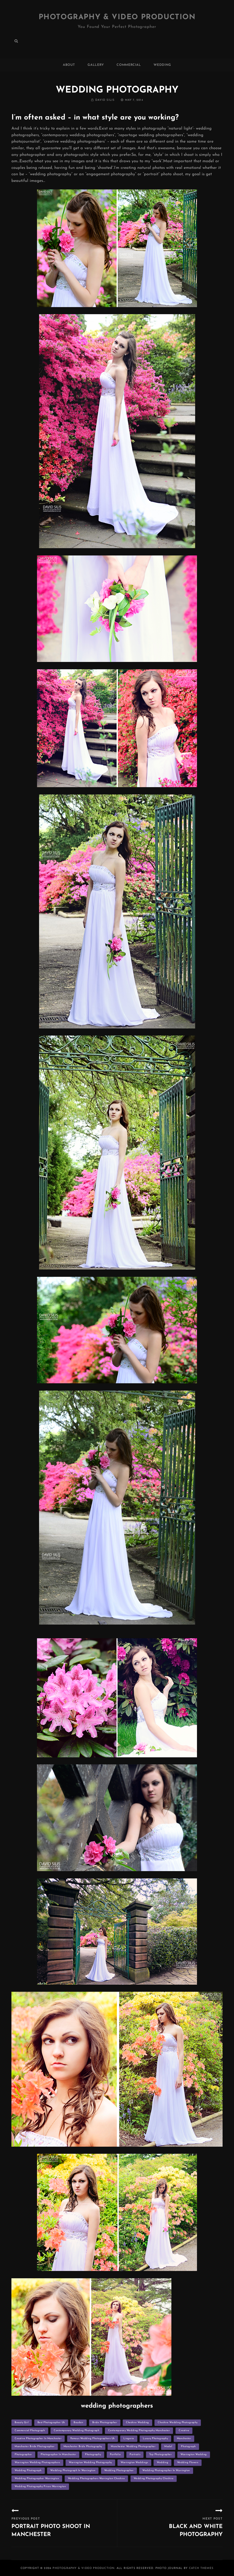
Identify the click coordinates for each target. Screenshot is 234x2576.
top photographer (160, 2454)
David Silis (104, 100)
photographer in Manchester (58, 2454)
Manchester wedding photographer (133, 2446)
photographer (23, 2454)
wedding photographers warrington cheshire (96, 2478)
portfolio (115, 2454)
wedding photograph (28, 2470)
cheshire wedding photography (177, 2422)
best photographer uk (51, 2422)
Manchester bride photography (83, 2446)
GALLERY (96, 65)
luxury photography (155, 2438)
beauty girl (22, 2422)
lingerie (128, 2438)
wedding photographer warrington (37, 2478)
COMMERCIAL (129, 65)
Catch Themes (201, 2568)
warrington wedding (194, 2454)
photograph (188, 2446)
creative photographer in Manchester (38, 2438)
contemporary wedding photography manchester (139, 2430)
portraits (135, 2454)
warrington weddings (134, 2462)
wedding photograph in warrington (72, 2470)
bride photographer (104, 2422)
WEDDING (162, 65)
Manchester (184, 2438)
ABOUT (69, 65)
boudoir (78, 2422)
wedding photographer (119, 2470)
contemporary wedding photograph (76, 2430)
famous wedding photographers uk (92, 2438)
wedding (162, 2462)
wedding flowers (187, 2462)
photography (93, 2454)
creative (184, 2430)
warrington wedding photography (90, 2462)
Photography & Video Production (117, 17)
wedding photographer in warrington (166, 2470)
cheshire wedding (137, 2422)
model (168, 2446)
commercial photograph (30, 2430)
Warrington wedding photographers (37, 2462)
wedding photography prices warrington (40, 2486)
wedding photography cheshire (153, 2478)
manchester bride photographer (35, 2446)
